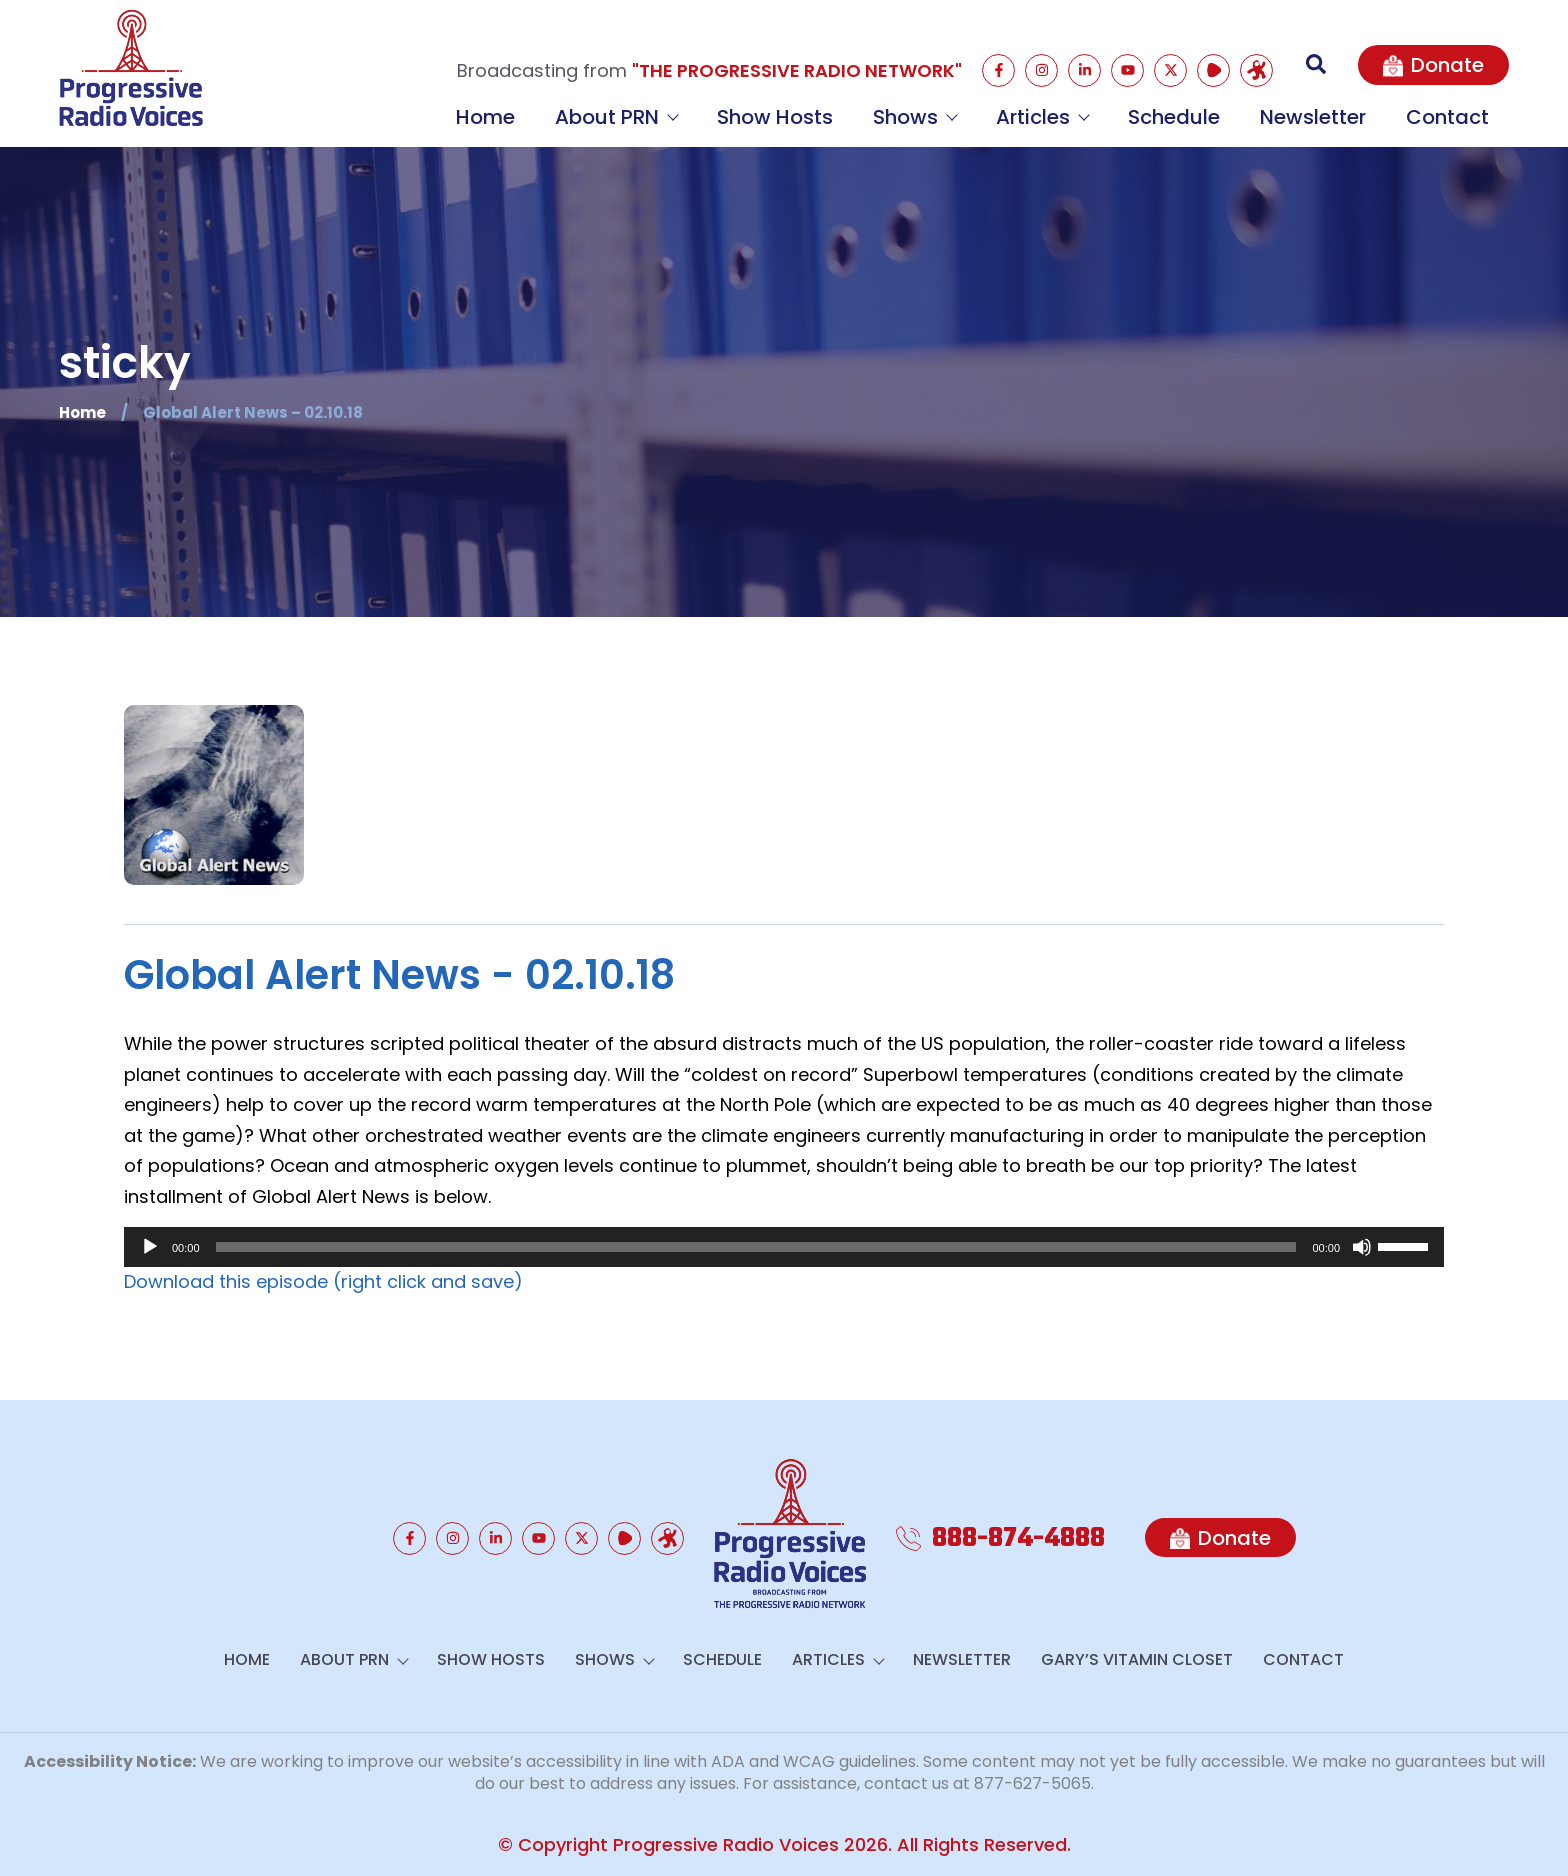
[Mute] (1362, 1247)
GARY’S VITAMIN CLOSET (1137, 1659)
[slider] (756, 1247)
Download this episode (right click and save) (323, 1281)
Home (485, 117)
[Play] (150, 1247)
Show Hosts (775, 117)
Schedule (1174, 117)
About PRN (616, 117)
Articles (1042, 117)
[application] (784, 1247)
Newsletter (1313, 117)
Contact (1447, 117)
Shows (914, 117)
